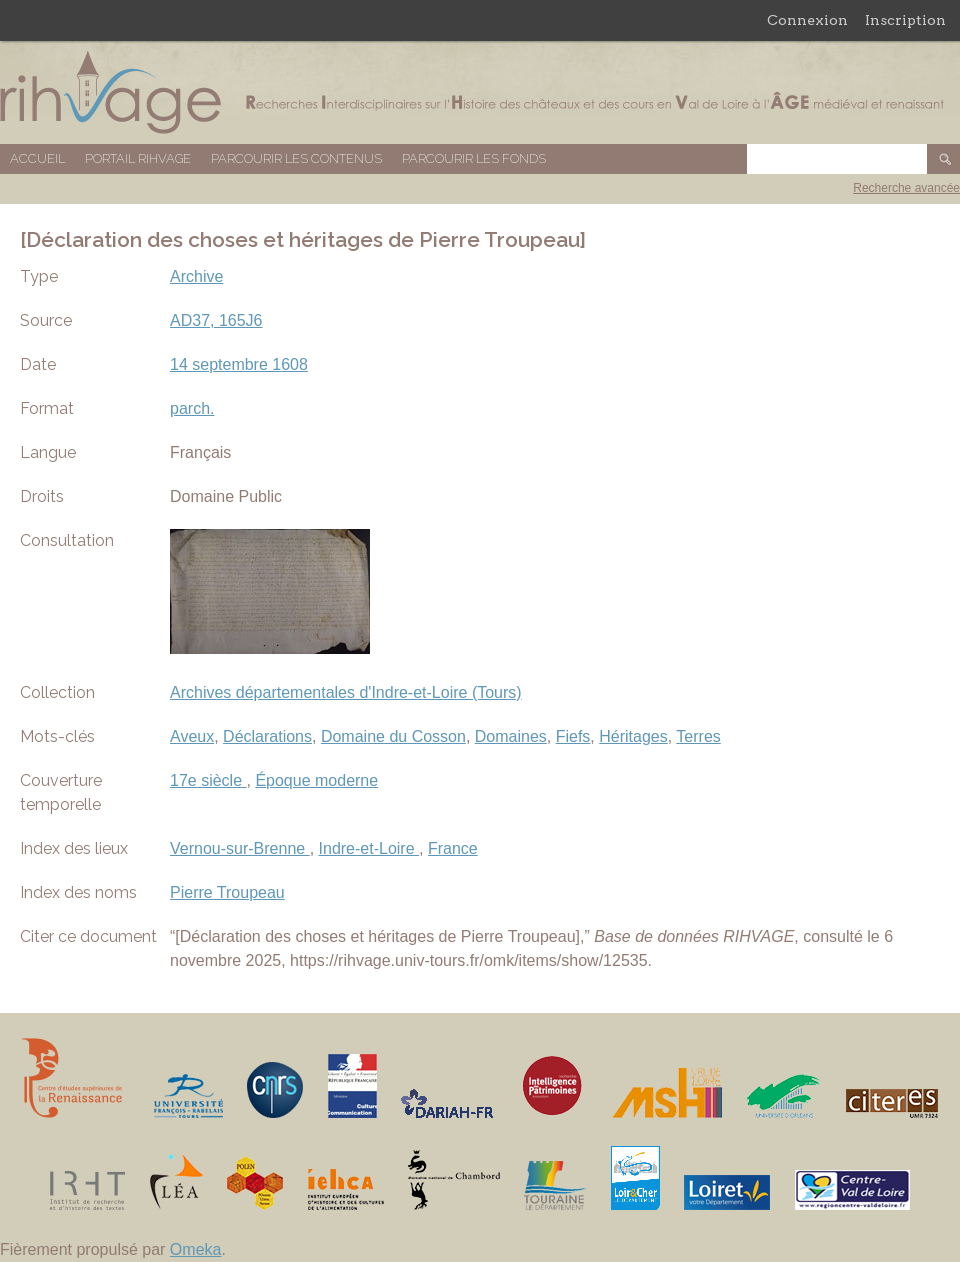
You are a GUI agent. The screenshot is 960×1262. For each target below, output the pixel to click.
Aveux (192, 736)
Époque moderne (316, 780)
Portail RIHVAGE (138, 158)
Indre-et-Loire (369, 848)
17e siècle (208, 780)
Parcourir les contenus (296, 158)
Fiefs (573, 736)
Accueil (37, 158)
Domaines (511, 736)
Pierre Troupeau (227, 892)
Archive (196, 276)
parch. (192, 408)
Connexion (807, 20)
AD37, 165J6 (216, 320)
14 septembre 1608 (239, 364)
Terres (698, 736)
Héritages (633, 736)
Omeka (196, 1249)
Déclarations (267, 736)
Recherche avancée (906, 188)
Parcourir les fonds (474, 158)
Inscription (905, 20)
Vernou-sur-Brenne (240, 848)
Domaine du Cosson (393, 736)
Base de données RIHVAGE (480, 92)
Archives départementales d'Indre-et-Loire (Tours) (346, 692)
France (453, 848)
